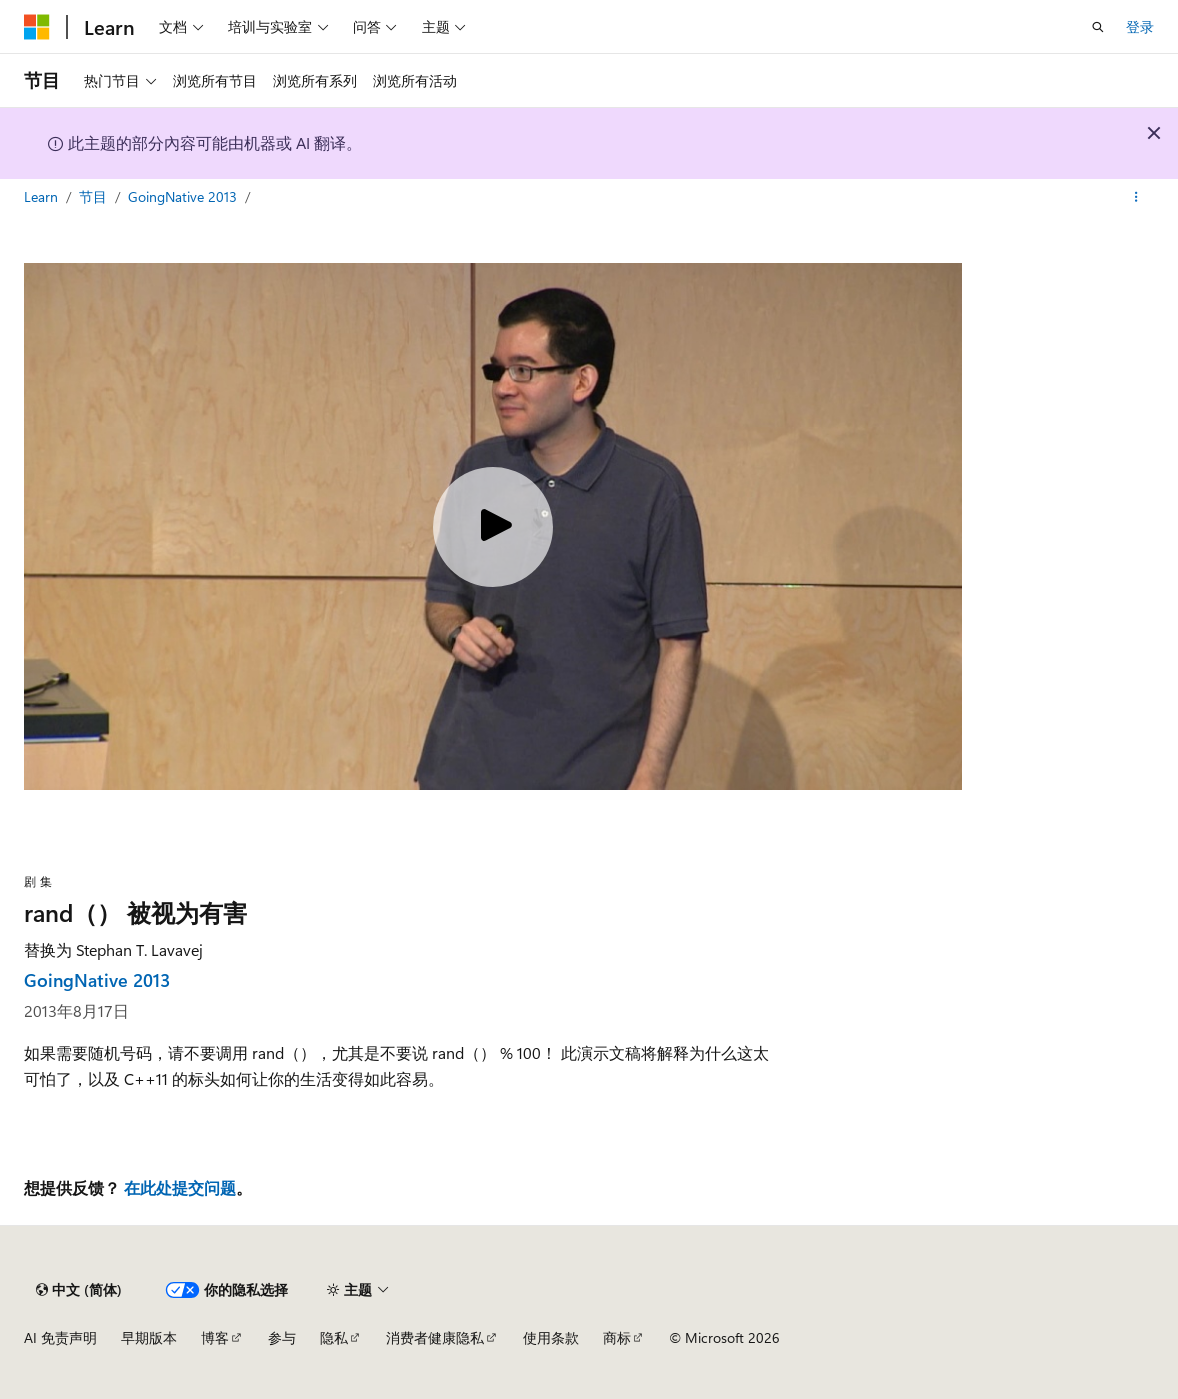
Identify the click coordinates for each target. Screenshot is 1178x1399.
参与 (282, 1337)
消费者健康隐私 (435, 1337)
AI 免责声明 (60, 1337)
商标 (617, 1337)
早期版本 (149, 1337)
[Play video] (493, 527)
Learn (43, 196)
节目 (95, 196)
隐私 (334, 1337)
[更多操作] (1136, 197)
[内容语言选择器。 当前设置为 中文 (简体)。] (79, 1290)
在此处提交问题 (180, 1187)
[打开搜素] (1098, 27)
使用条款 (551, 1337)
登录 (1140, 26)
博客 (215, 1337)
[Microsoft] (37, 27)
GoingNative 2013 (184, 196)
